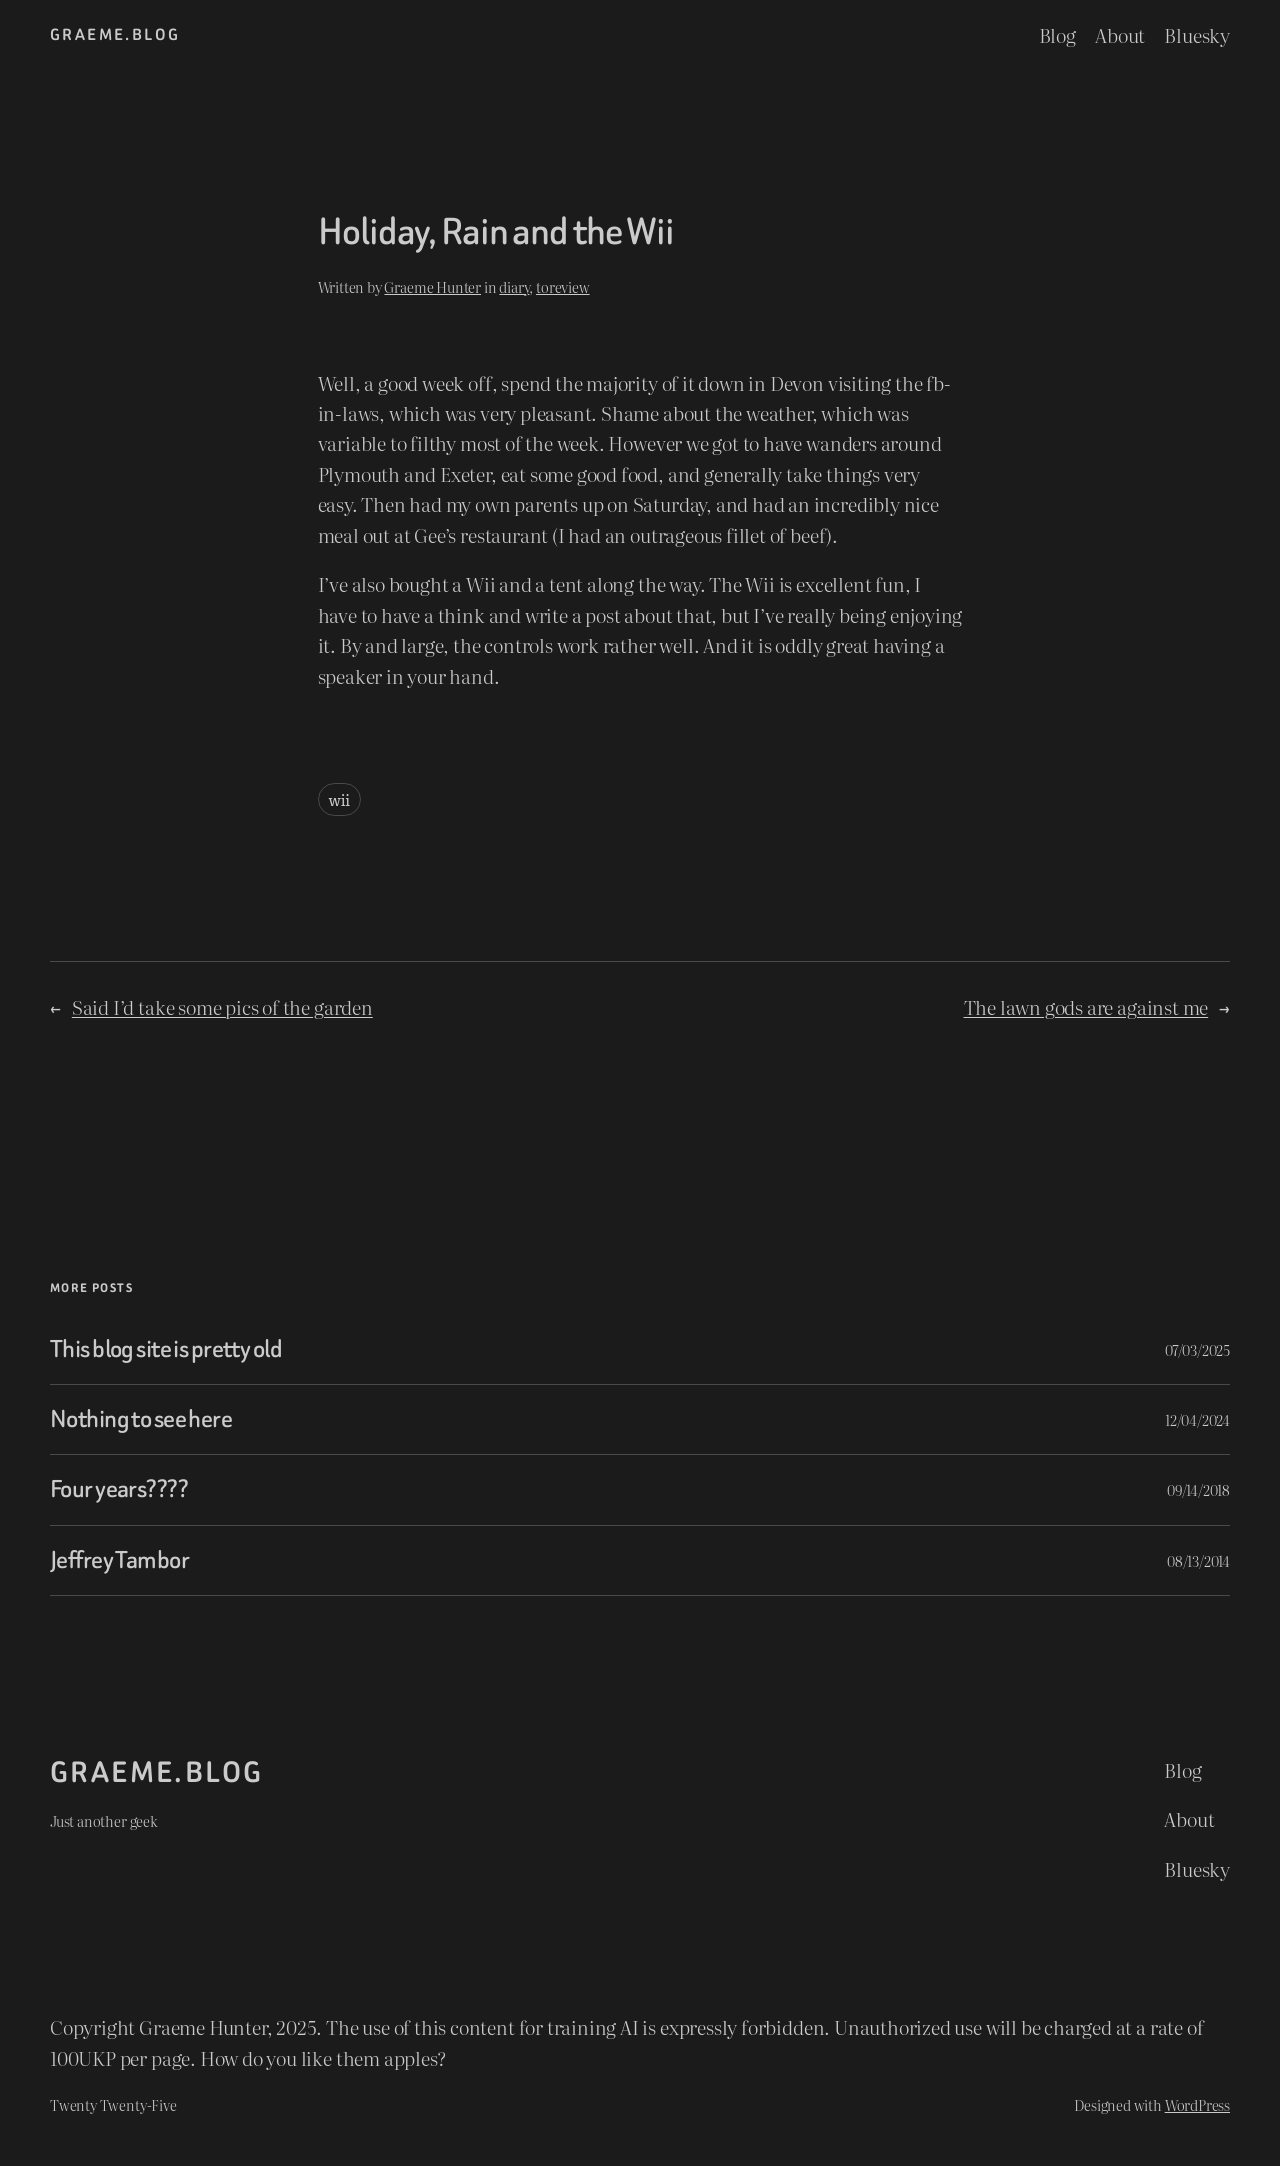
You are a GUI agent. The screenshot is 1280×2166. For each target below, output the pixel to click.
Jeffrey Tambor (119, 1560)
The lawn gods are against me (1086, 1007)
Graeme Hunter (432, 286)
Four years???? (119, 1489)
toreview (562, 286)
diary (514, 286)
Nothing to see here (141, 1419)
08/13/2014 (1198, 1560)
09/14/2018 (1198, 1489)
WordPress (1197, 2104)
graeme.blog (115, 34)
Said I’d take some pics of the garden (222, 1007)
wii (339, 799)
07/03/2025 (1197, 1349)
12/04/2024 (1197, 1419)
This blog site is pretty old (166, 1349)
